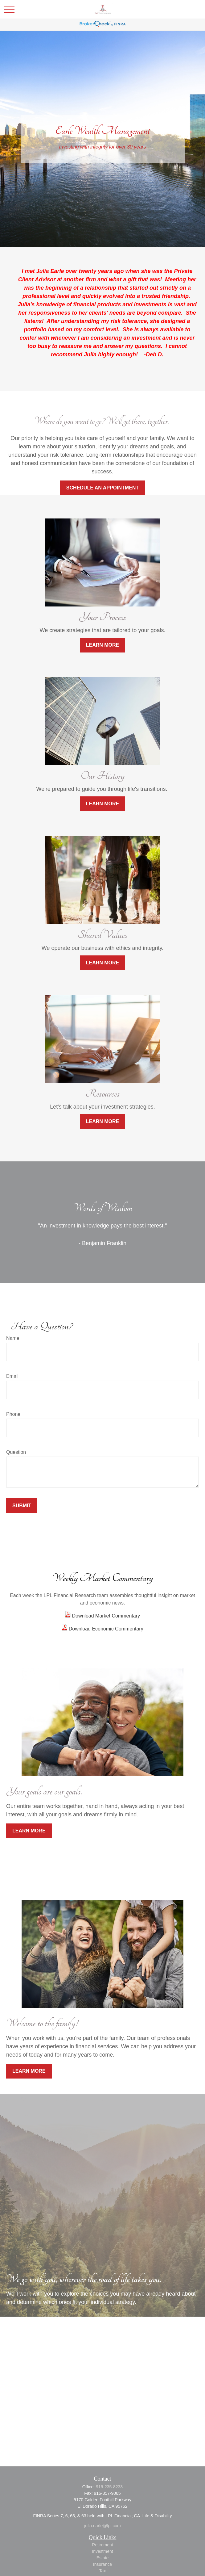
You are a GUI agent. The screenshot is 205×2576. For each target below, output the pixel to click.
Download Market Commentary (105, 1615)
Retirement (102, 2544)
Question (16, 1452)
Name (12, 1338)
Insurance (102, 2564)
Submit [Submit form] (21, 1505)
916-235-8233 (109, 2486)
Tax (102, 2570)
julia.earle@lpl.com (102, 2525)
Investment (102, 2551)
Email (12, 1376)
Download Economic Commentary (105, 1628)
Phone (13, 1414)
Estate (102, 2557)
